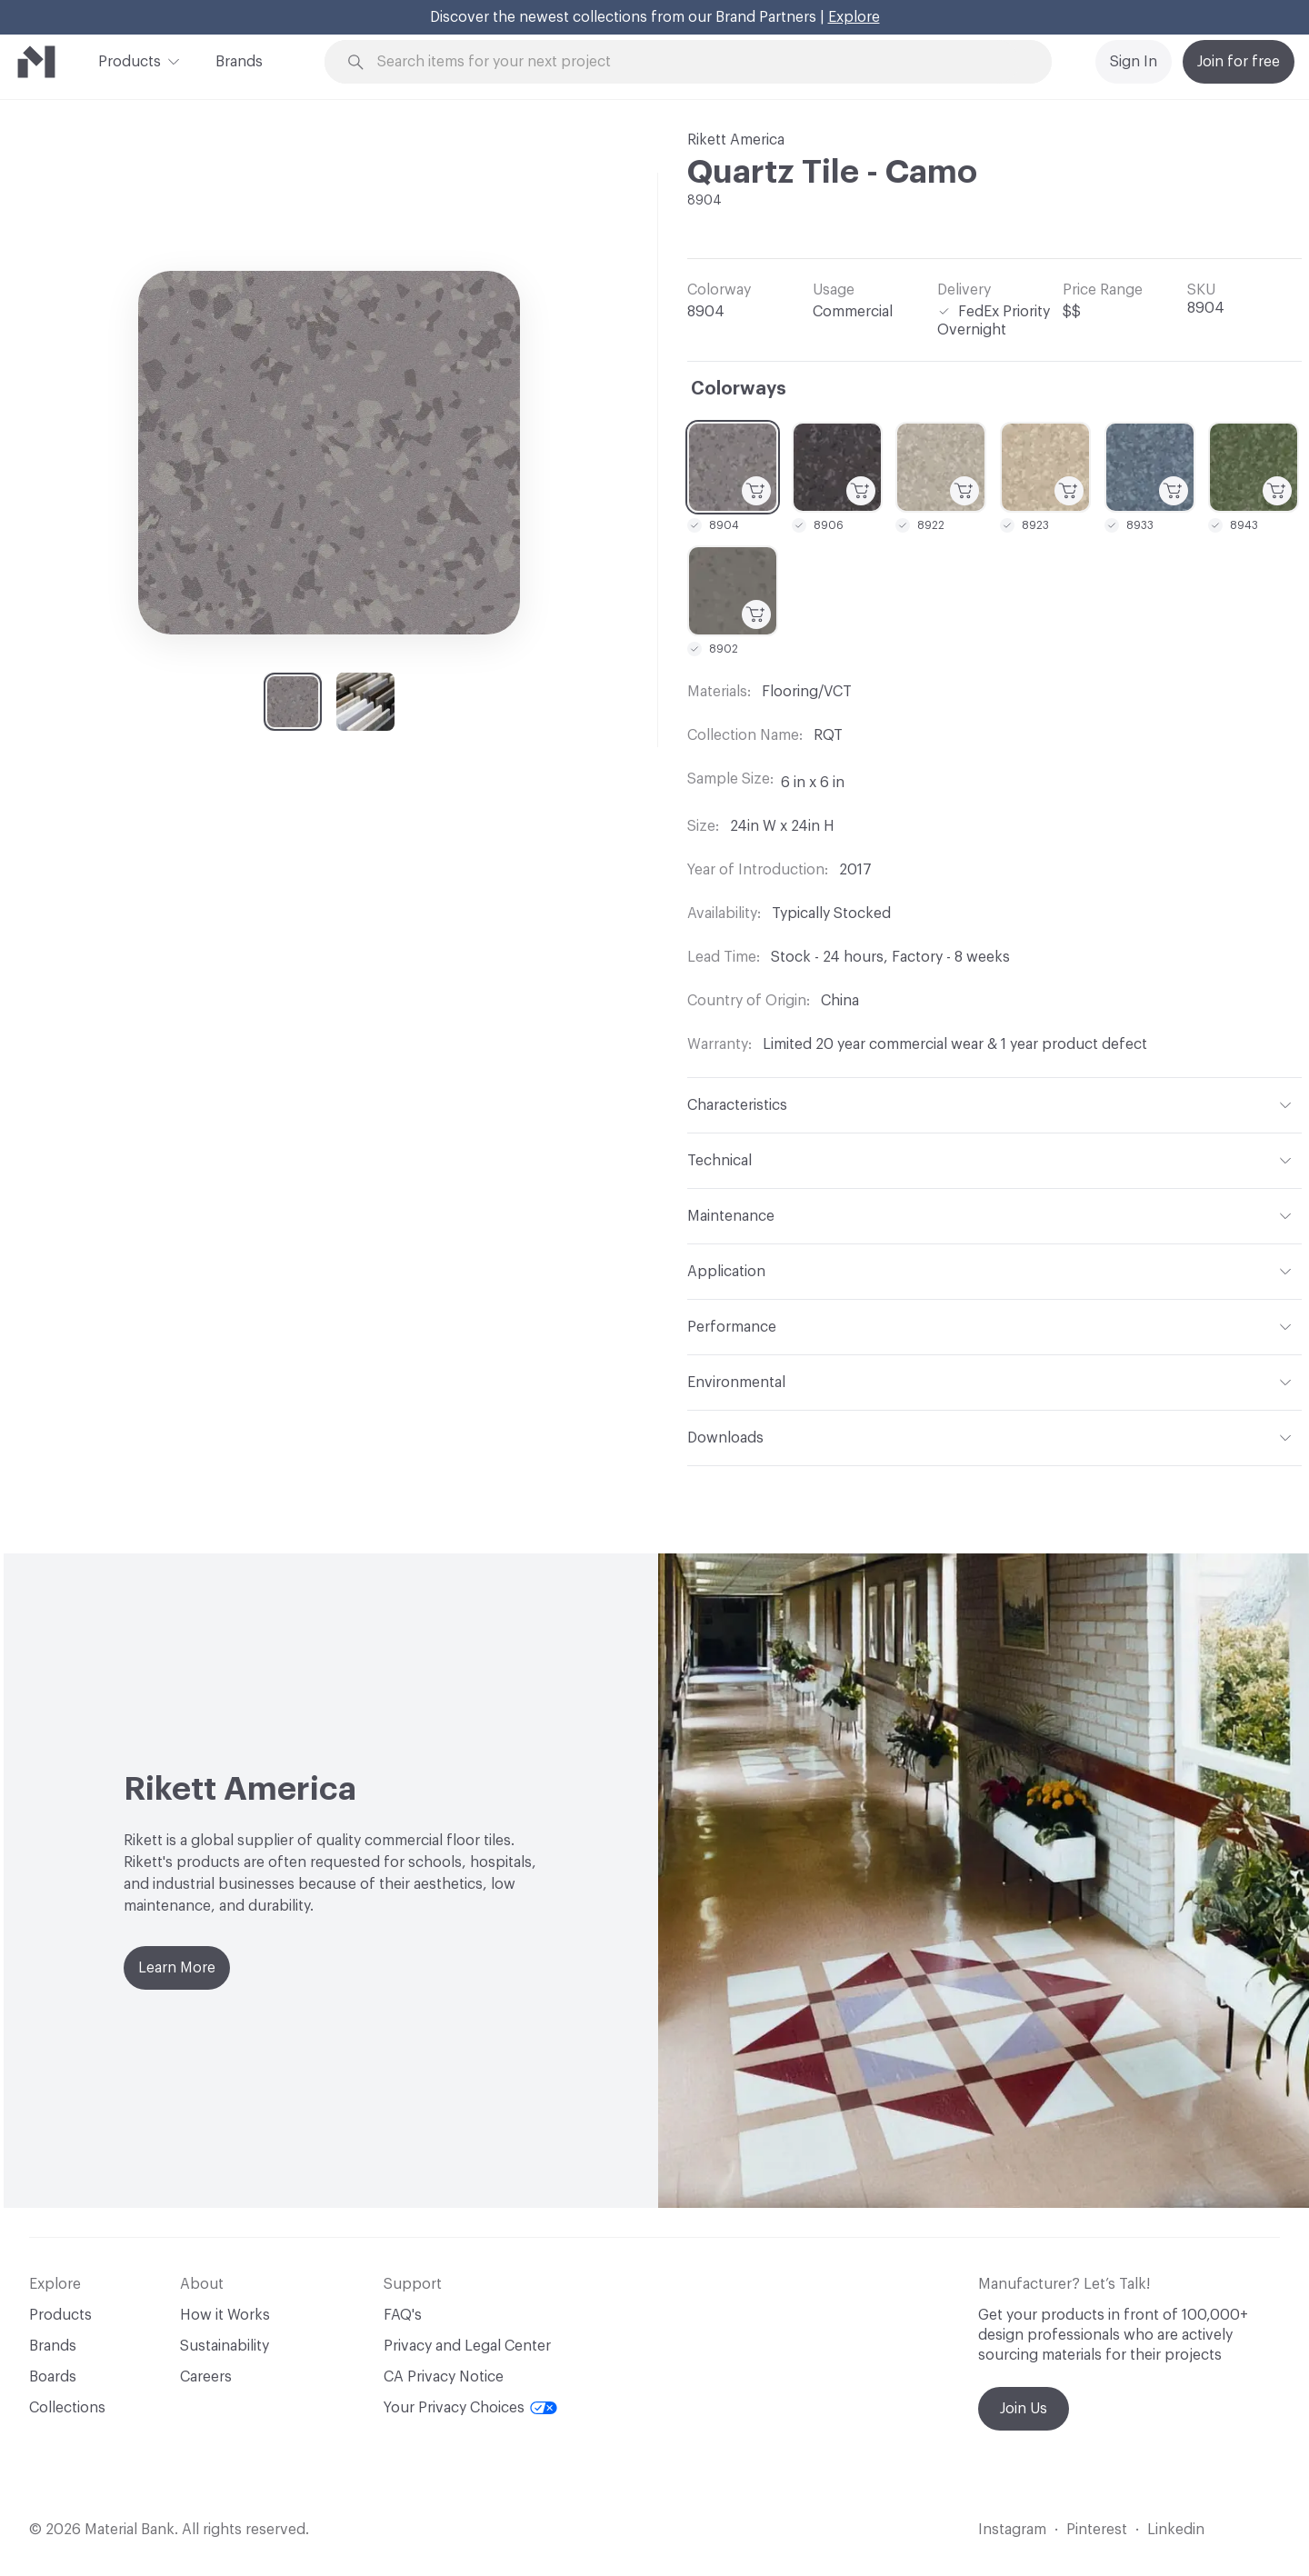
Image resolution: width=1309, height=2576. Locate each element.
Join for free (1238, 62)
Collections (67, 2408)
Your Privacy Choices (470, 2408)
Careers (206, 2377)
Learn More (176, 1968)
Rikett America (735, 140)
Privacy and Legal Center (467, 2346)
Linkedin (1175, 2529)
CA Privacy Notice (444, 2377)
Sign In (1133, 62)
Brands (239, 62)
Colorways (738, 389)
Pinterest (1096, 2529)
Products (129, 60)
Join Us (1023, 2408)
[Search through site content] (698, 62)
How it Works (225, 2315)
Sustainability (224, 2346)
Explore (854, 17)
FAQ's (403, 2315)
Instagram (1012, 2529)
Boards (52, 2377)
